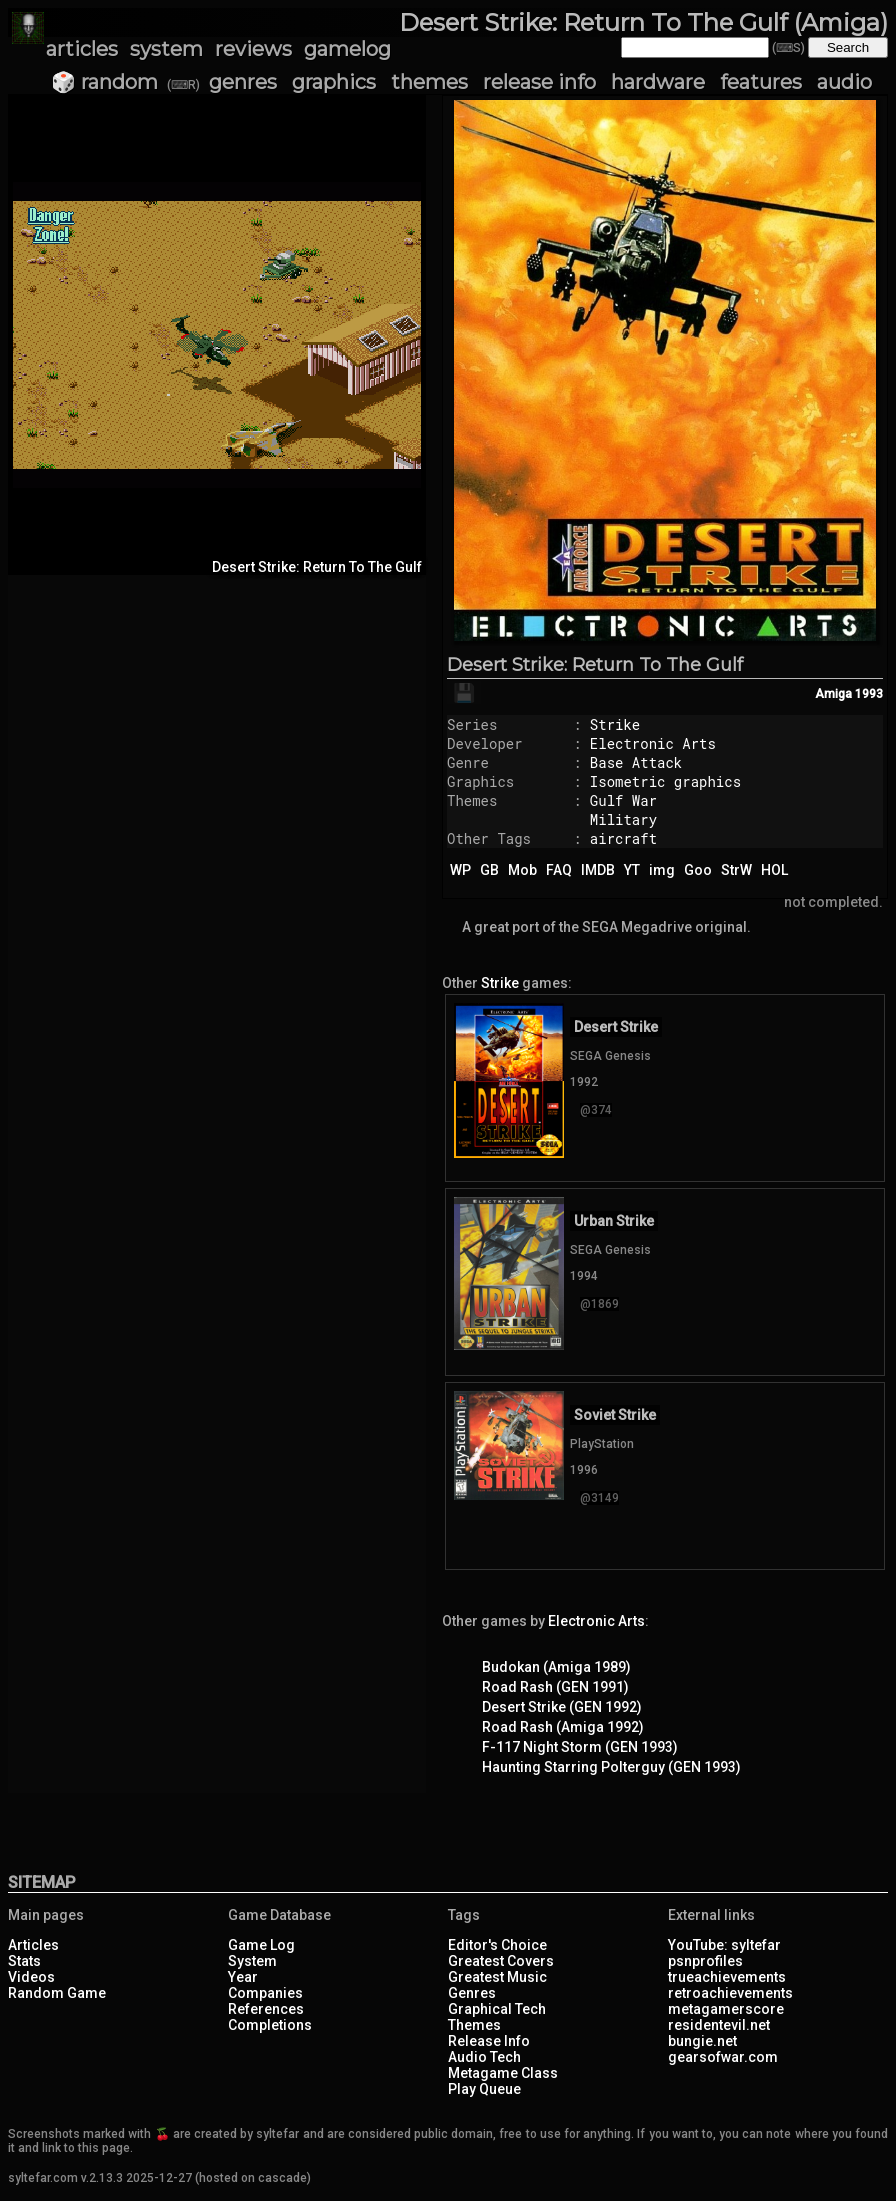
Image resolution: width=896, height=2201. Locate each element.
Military (623, 819)
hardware (658, 82)
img (662, 870)
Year (243, 1977)
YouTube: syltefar (724, 1945)
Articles (33, 1945)
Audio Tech (484, 2057)
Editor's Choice (497, 1945)
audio (844, 82)
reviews (253, 49)
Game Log (261, 1945)
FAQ (559, 870)
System (252, 1961)
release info (539, 82)
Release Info (489, 2041)
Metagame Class (503, 2073)
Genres (472, 1993)
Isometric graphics (665, 781)
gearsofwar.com (723, 2057)
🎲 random (104, 82)
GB (489, 870)
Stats (24, 1961)
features (761, 82)
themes (429, 82)
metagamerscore (726, 2009)
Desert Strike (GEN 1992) (562, 1707)
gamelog (347, 49)
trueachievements (727, 1977)
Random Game (57, 1993)
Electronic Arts (653, 743)
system (166, 49)
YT (632, 870)
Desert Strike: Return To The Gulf (595, 665)
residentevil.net (719, 2025)
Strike (615, 724)
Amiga (833, 694)
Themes (474, 2025)
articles (82, 49)
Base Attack (636, 762)
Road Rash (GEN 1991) (555, 1687)
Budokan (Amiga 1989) (556, 1667)
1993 (869, 694)
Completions (270, 2025)
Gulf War (623, 800)
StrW (736, 870)
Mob (522, 870)
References (266, 2009)
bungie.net (702, 2041)
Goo (698, 870)
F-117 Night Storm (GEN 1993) (580, 1747)
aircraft (623, 838)
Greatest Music (497, 1977)
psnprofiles (705, 1961)
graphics (334, 82)
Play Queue (484, 2089)
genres (243, 82)
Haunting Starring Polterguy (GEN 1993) (611, 1767)
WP (460, 870)
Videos (31, 1977)
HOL (774, 870)
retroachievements (730, 1993)
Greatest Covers (501, 1961)
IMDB (598, 870)
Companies (265, 1993)
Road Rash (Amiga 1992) (563, 1727)
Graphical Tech (497, 2009)
